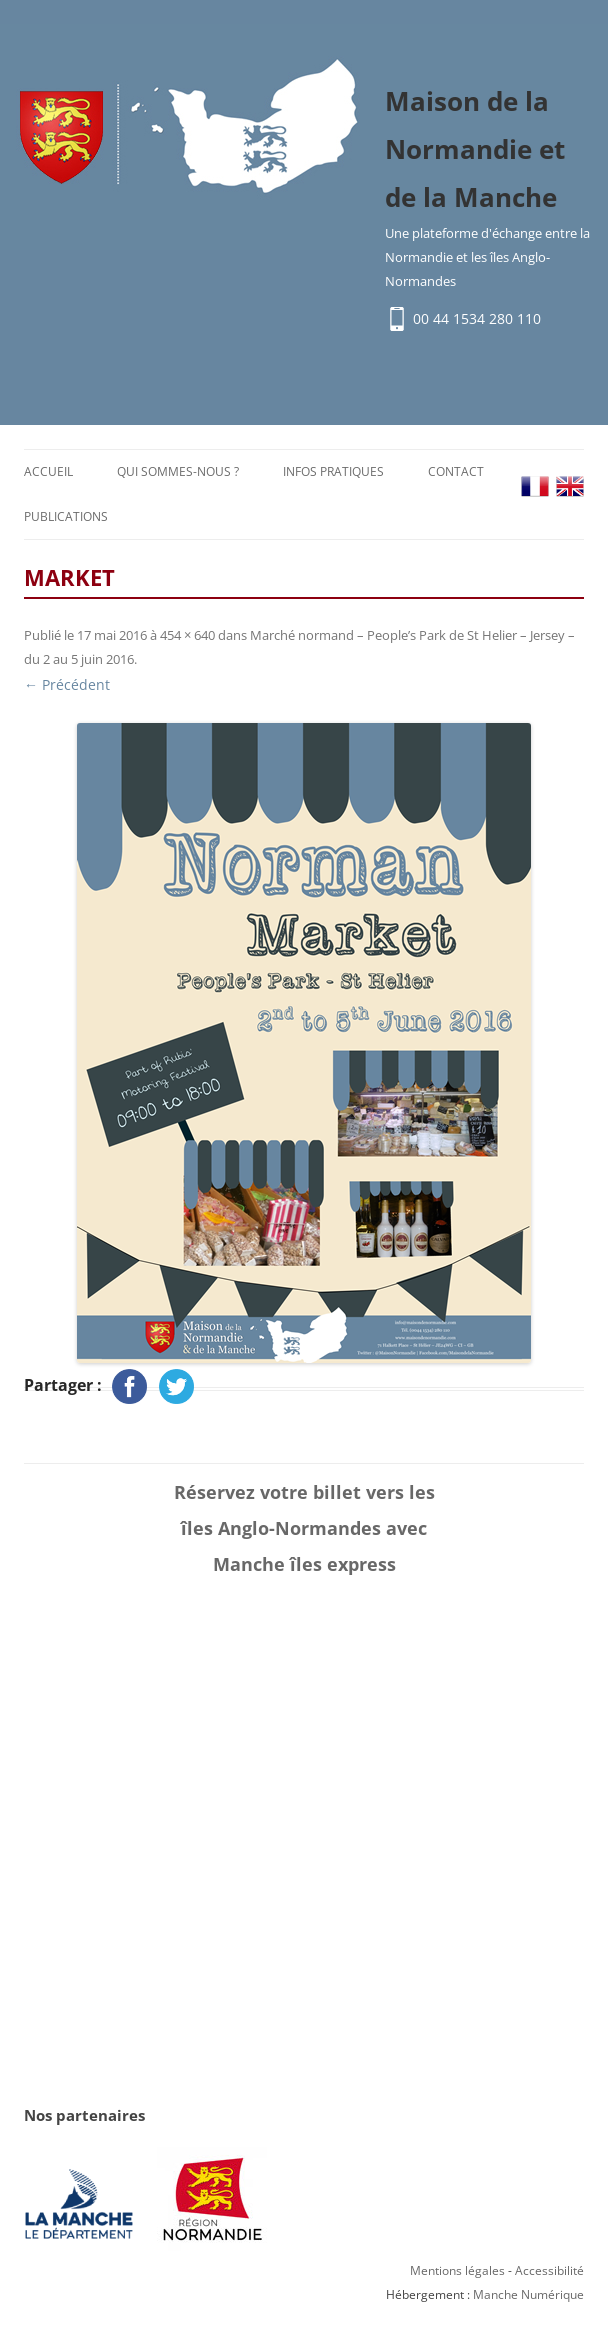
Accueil (48, 471)
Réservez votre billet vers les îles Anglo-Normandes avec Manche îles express (304, 1528)
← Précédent (67, 684)
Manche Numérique (528, 2294)
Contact (456, 471)
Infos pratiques (333, 471)
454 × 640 (187, 635)
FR (535, 486)
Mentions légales (457, 2270)
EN (570, 486)
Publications (66, 516)
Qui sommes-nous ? (178, 471)
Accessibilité (549, 2270)
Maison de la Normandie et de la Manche (475, 149)
